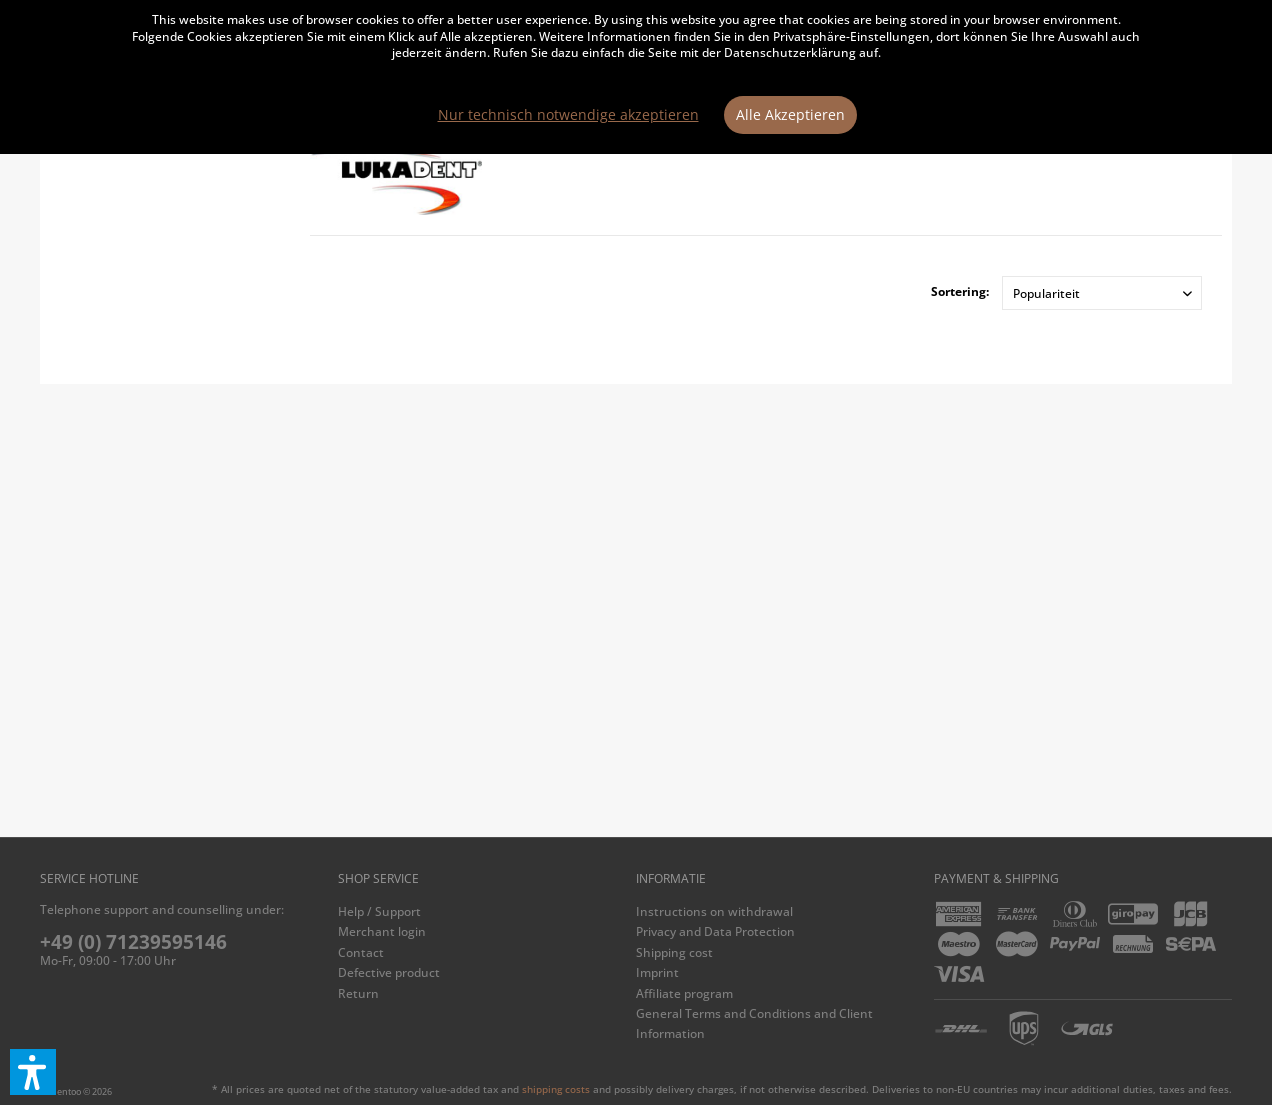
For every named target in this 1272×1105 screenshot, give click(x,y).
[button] (33, 1072)
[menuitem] (482, 912)
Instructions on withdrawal (714, 911)
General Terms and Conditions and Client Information (754, 1023)
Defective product (389, 972)
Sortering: (960, 291)
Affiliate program (684, 993)
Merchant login (382, 931)
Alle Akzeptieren (790, 114)
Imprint (657, 972)
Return (358, 993)
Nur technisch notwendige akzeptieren (568, 114)
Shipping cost (674, 952)
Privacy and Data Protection (715, 931)
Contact (361, 952)
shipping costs (556, 1089)
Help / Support (379, 911)
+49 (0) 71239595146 (133, 942)
